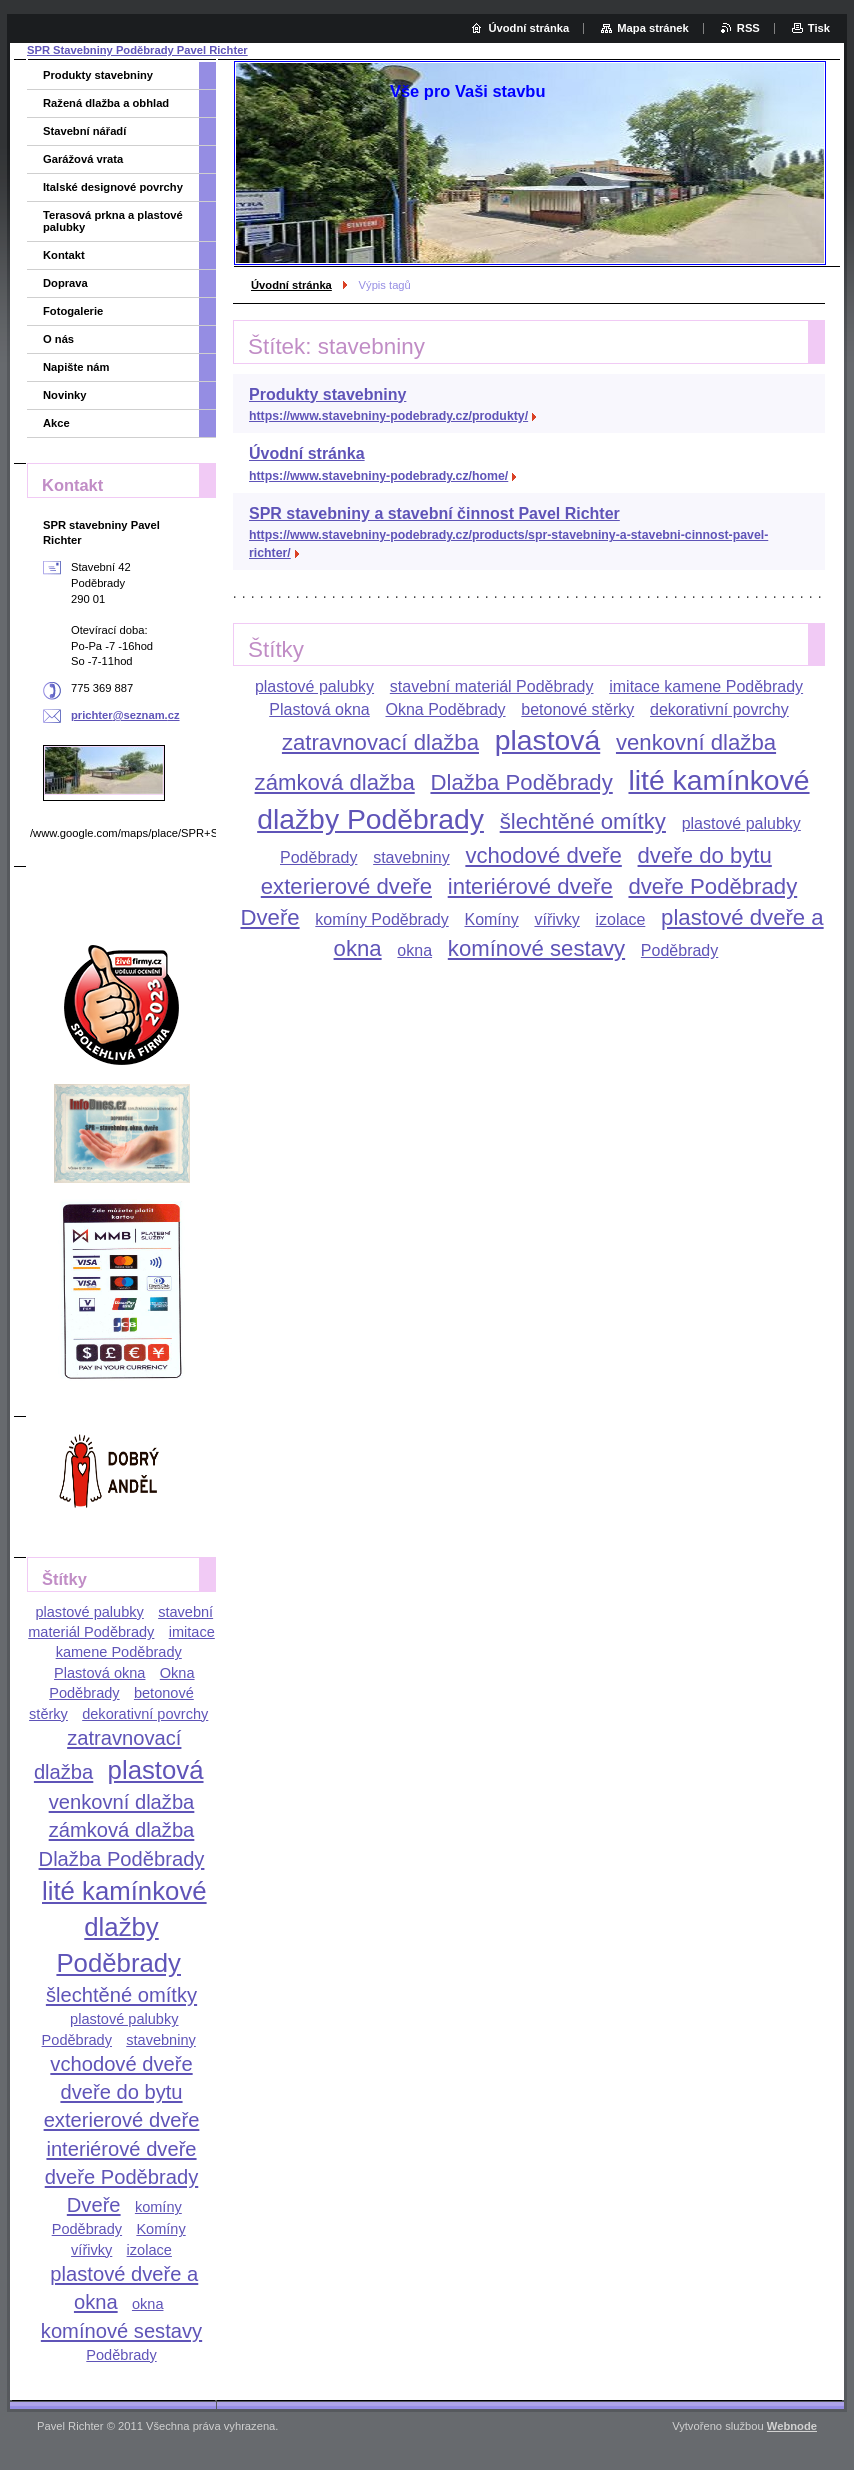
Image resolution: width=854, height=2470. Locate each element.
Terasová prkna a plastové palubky (113, 221)
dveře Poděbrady (712, 886)
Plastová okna (319, 709)
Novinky (65, 395)
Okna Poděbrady (446, 709)
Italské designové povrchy (113, 187)
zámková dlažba (335, 782)
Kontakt (64, 255)
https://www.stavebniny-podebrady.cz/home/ (378, 476)
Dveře (269, 917)
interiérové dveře (530, 886)
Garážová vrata (83, 159)
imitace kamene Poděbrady (706, 686)
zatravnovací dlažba (380, 742)
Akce (56, 423)
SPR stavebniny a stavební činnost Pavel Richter (434, 513)
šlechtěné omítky (583, 821)
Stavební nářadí (84, 131)
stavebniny (411, 857)
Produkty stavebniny (327, 394)
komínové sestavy (536, 948)
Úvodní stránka (291, 285)
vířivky (556, 919)
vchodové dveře (543, 855)
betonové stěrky (577, 709)
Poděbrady (679, 950)
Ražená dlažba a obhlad (106, 103)
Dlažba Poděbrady (521, 782)
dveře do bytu (705, 855)
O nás (58, 339)
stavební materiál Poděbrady (492, 686)
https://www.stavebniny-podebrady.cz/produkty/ (388, 416)
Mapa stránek (653, 28)
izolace (621, 919)
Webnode (792, 2426)
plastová (548, 740)
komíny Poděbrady (381, 919)
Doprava (65, 283)
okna (414, 950)
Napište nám (76, 367)
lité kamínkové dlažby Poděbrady (124, 1927)
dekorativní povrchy (719, 709)
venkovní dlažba (696, 742)
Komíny (491, 919)
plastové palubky (314, 686)
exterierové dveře (346, 886)
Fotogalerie (73, 311)
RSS (748, 28)
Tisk (819, 28)
